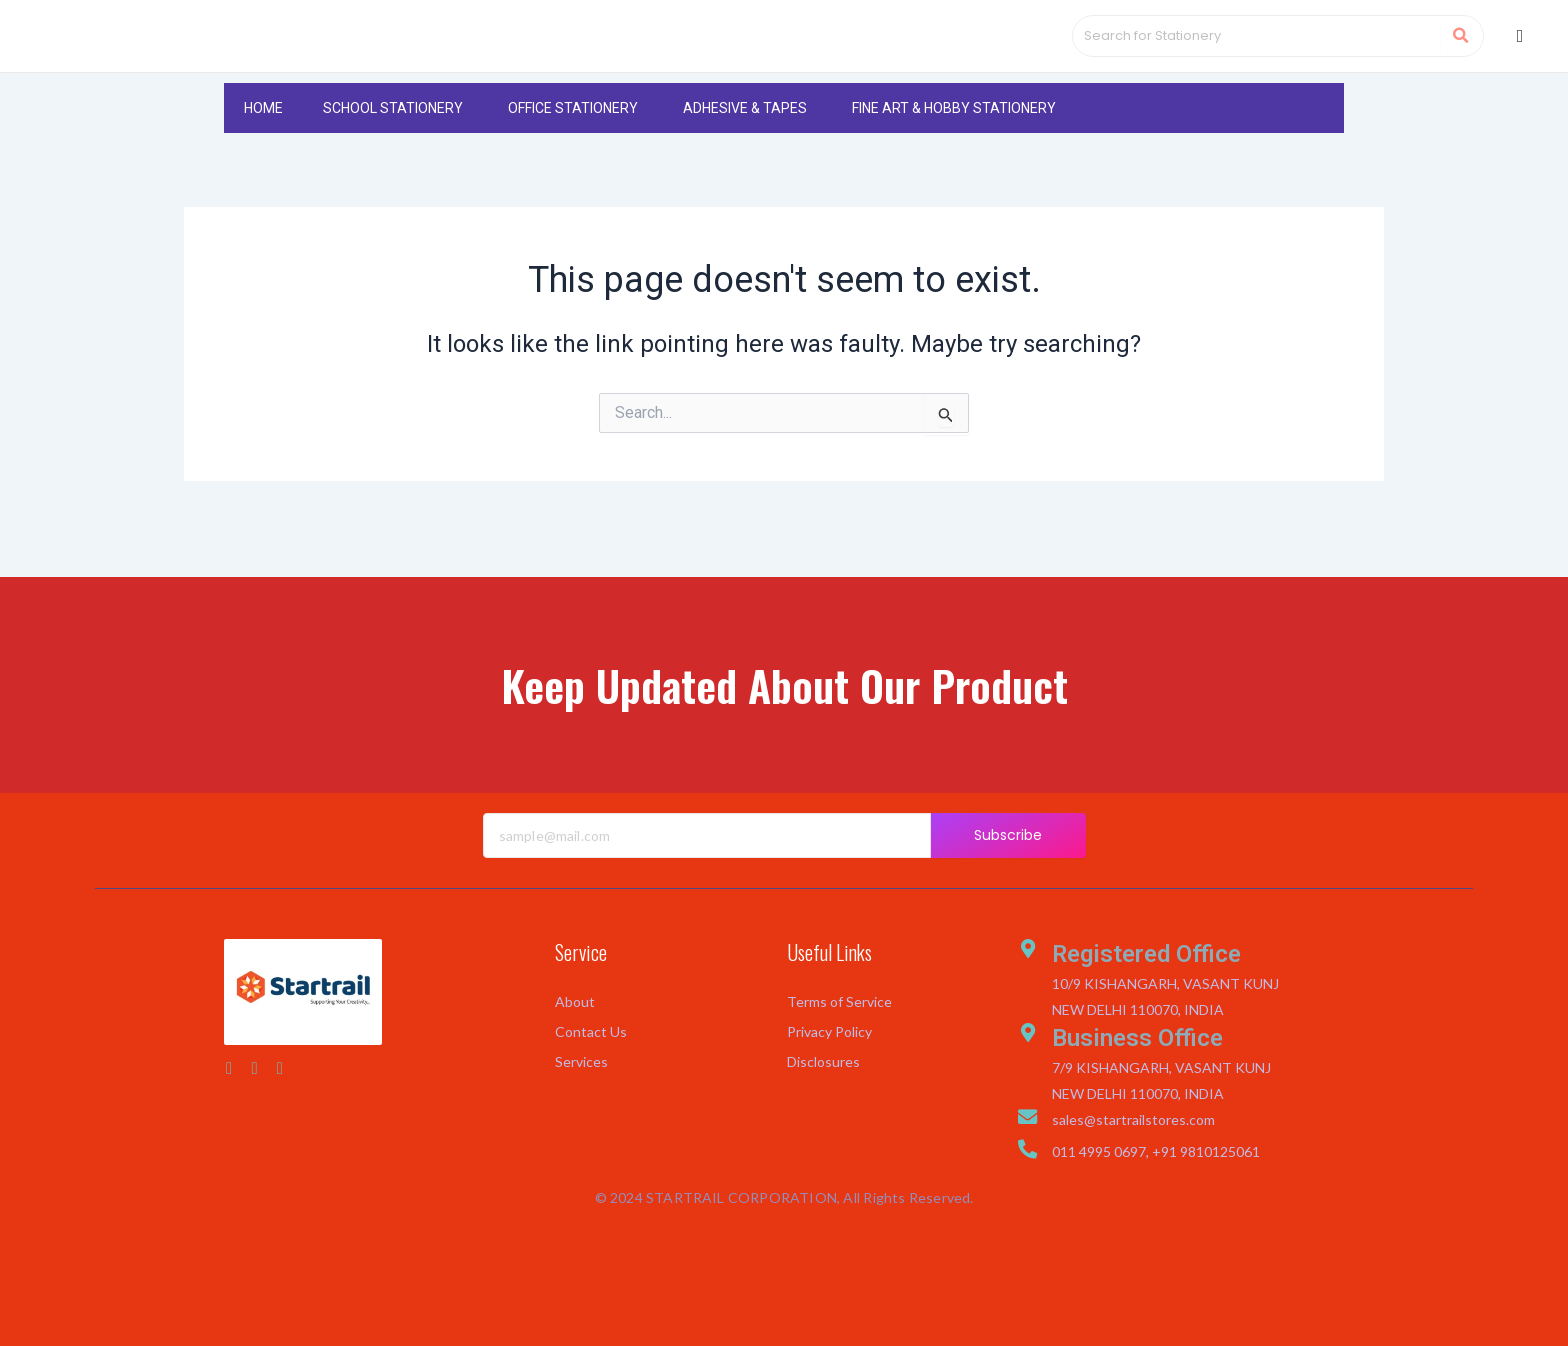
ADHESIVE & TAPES (745, 140)
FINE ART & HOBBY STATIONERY (954, 140)
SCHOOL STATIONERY (393, 140)
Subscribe (1008, 835)
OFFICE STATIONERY (573, 140)
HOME (263, 140)
